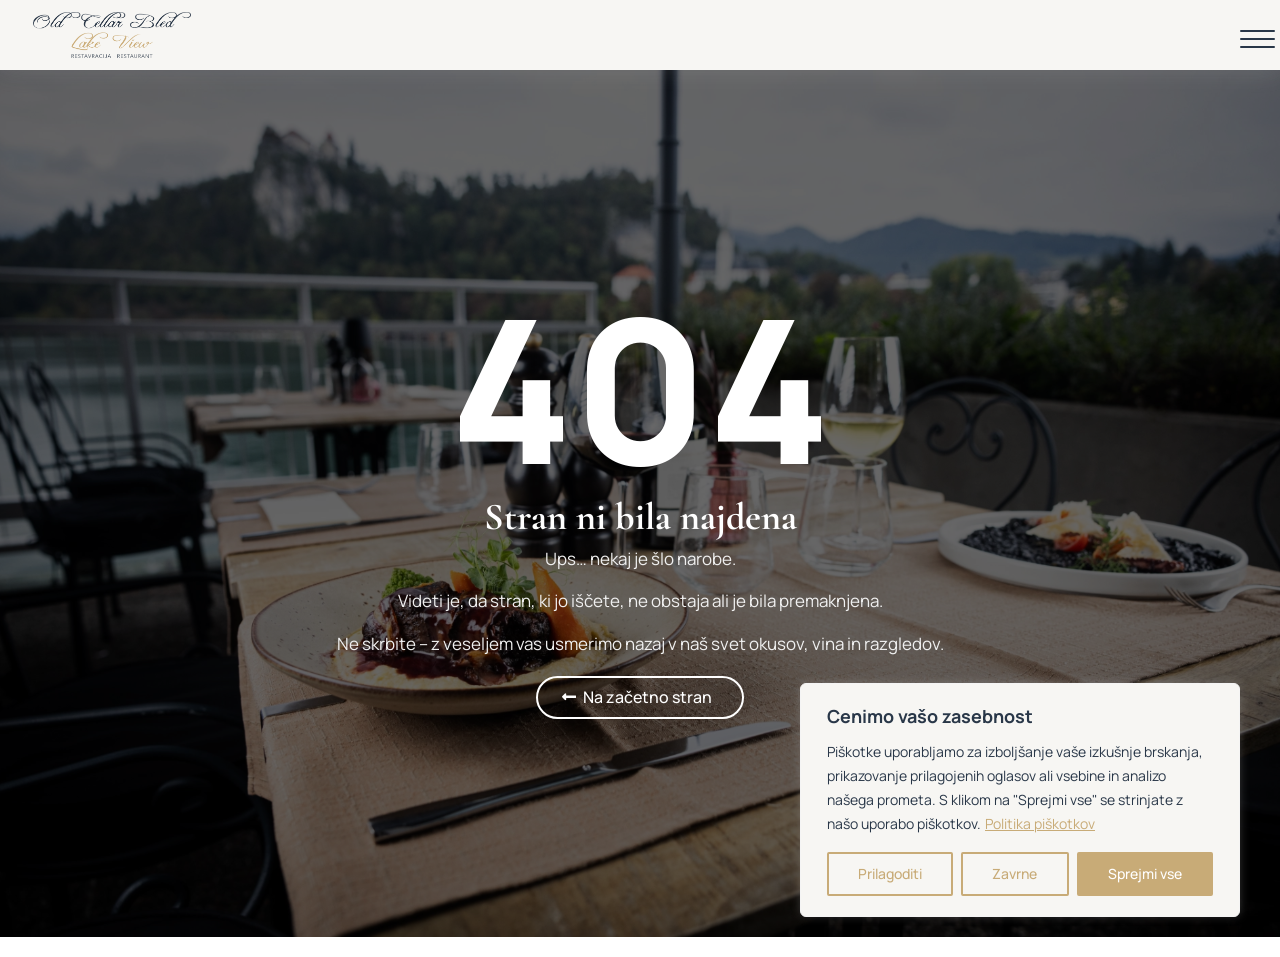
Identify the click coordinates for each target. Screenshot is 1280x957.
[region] (1020, 800)
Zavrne (1014, 873)
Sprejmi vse (1145, 873)
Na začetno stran (647, 697)
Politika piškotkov (1040, 823)
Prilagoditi (890, 873)
